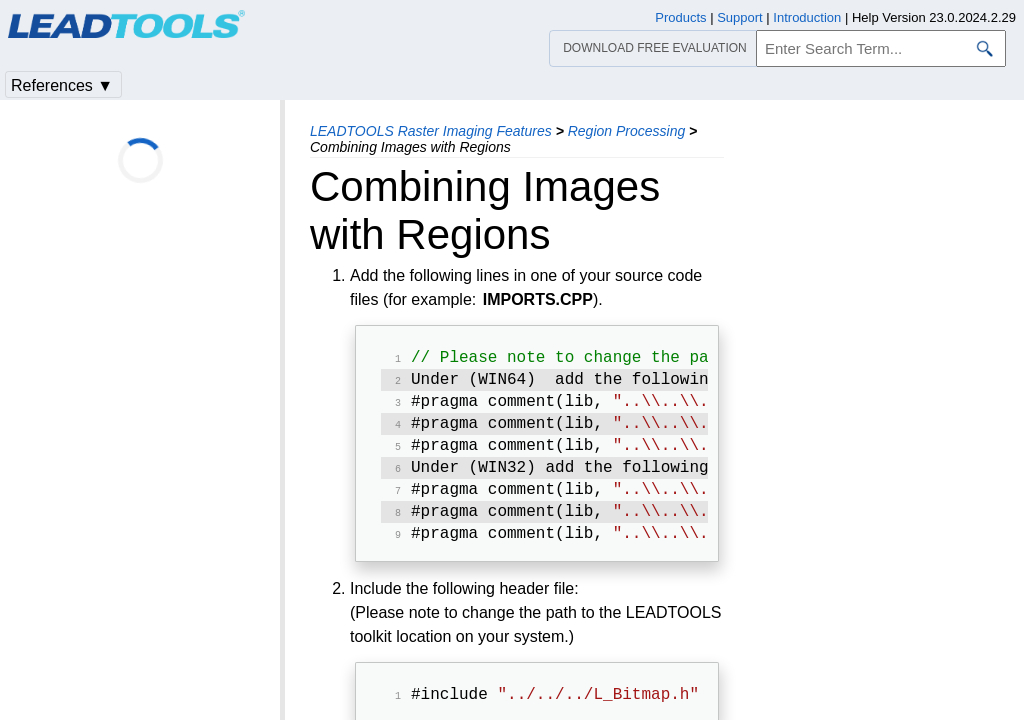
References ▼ (62, 85)
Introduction (807, 17)
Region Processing (627, 131)
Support (740, 17)
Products (680, 17)
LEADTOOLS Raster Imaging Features (431, 131)
